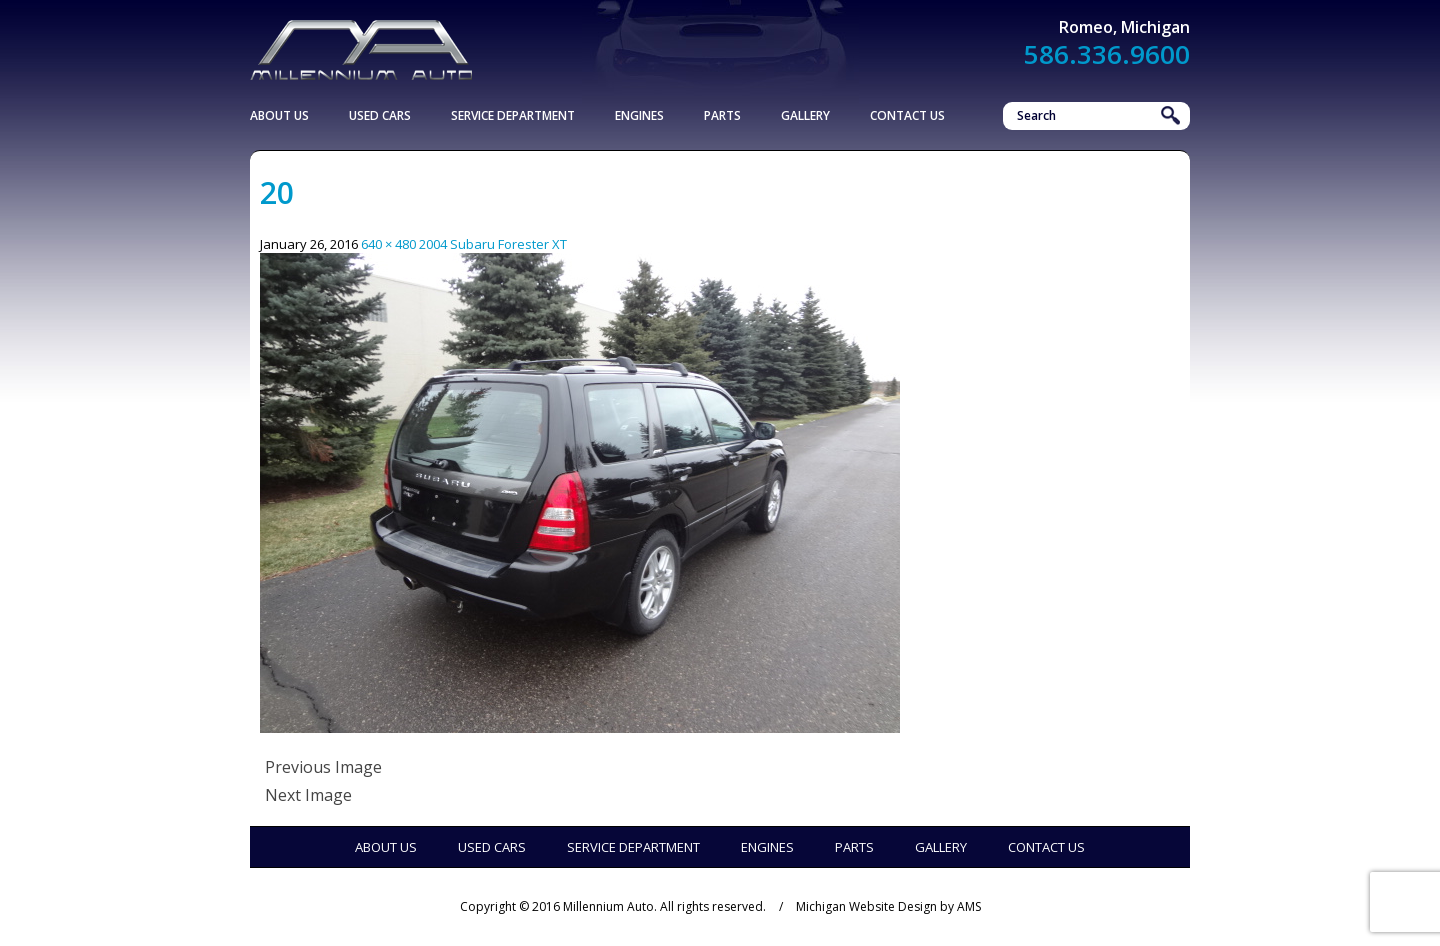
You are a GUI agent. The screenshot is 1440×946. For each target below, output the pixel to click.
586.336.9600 (1107, 54)
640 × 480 (388, 244)
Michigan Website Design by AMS (888, 906)
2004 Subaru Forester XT (493, 244)
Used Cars (380, 115)
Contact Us (907, 115)
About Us (279, 115)
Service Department (513, 115)
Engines (639, 115)
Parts (722, 115)
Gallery (805, 115)
